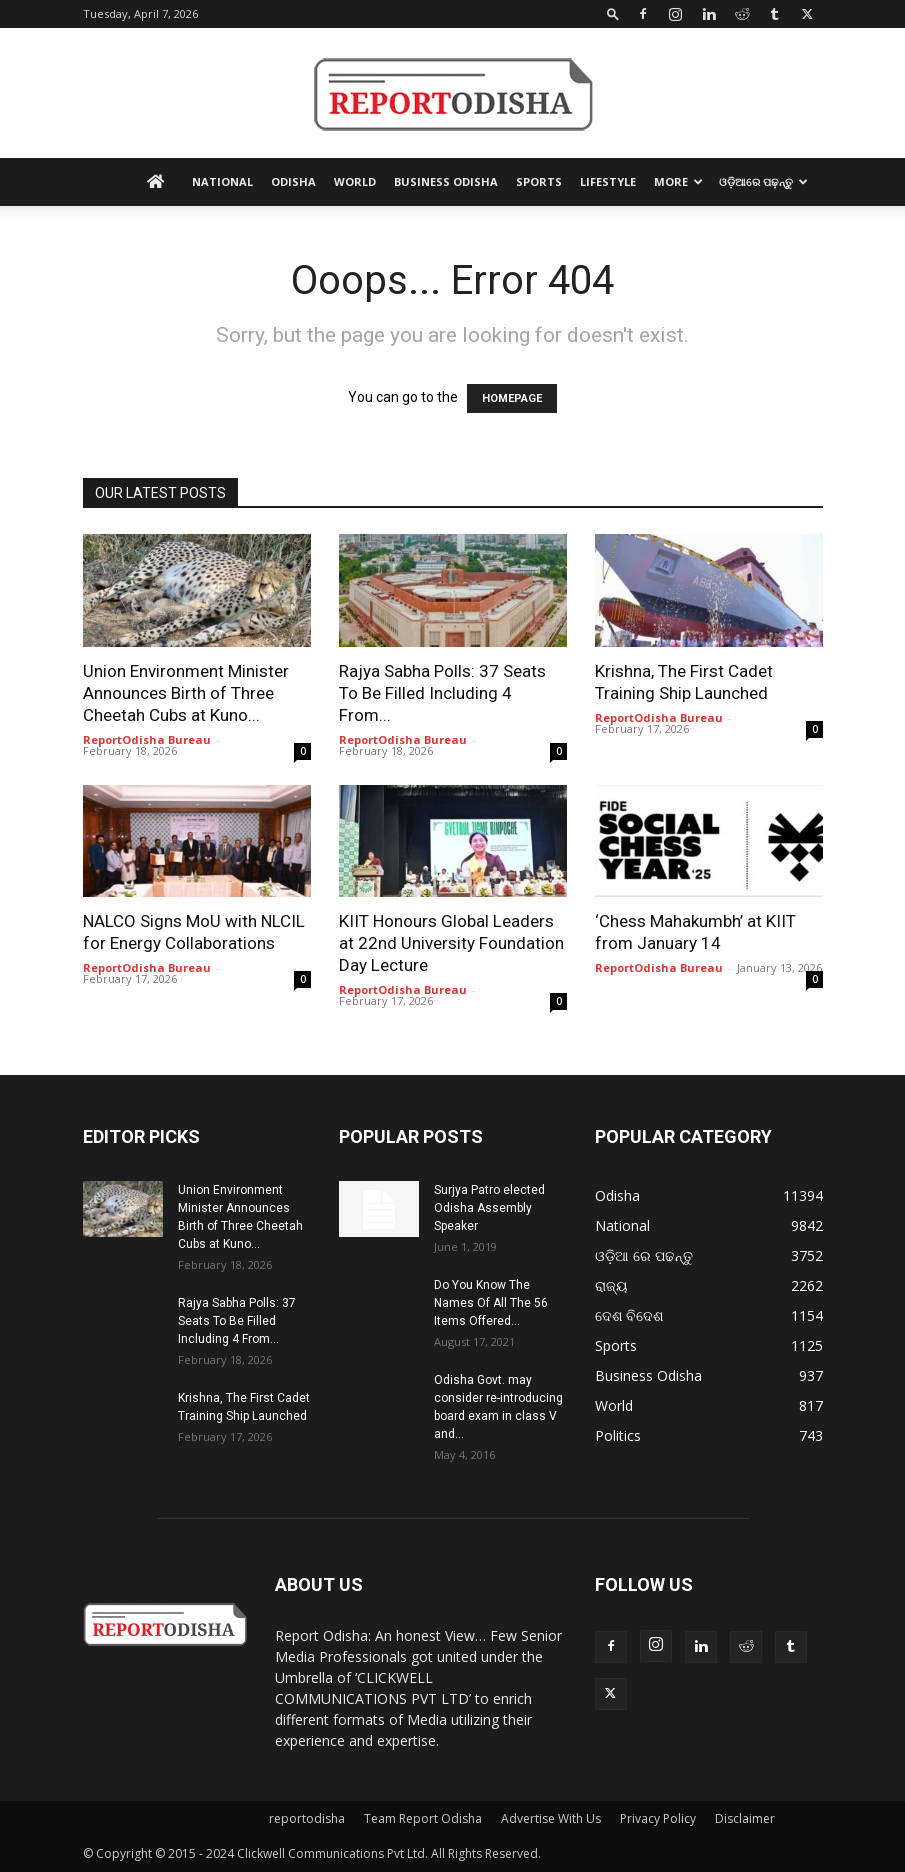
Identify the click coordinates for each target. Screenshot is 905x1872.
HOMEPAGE (512, 398)
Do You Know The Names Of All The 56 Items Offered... (491, 1303)
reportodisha (307, 1818)
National (222, 181)
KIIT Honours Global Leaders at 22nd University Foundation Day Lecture (451, 943)
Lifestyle (608, 181)
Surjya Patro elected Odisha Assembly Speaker (489, 1208)
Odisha (293, 181)
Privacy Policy (658, 1818)
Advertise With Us (551, 1818)
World (355, 181)
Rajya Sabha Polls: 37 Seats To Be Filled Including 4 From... (442, 693)
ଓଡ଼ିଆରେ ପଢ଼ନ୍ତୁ (763, 181)
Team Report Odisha (423, 1818)
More (678, 181)
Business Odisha (446, 181)
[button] (613, 13)
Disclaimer (745, 1818)
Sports (539, 181)
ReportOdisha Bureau (147, 739)
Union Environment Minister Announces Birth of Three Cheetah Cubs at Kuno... (186, 693)
